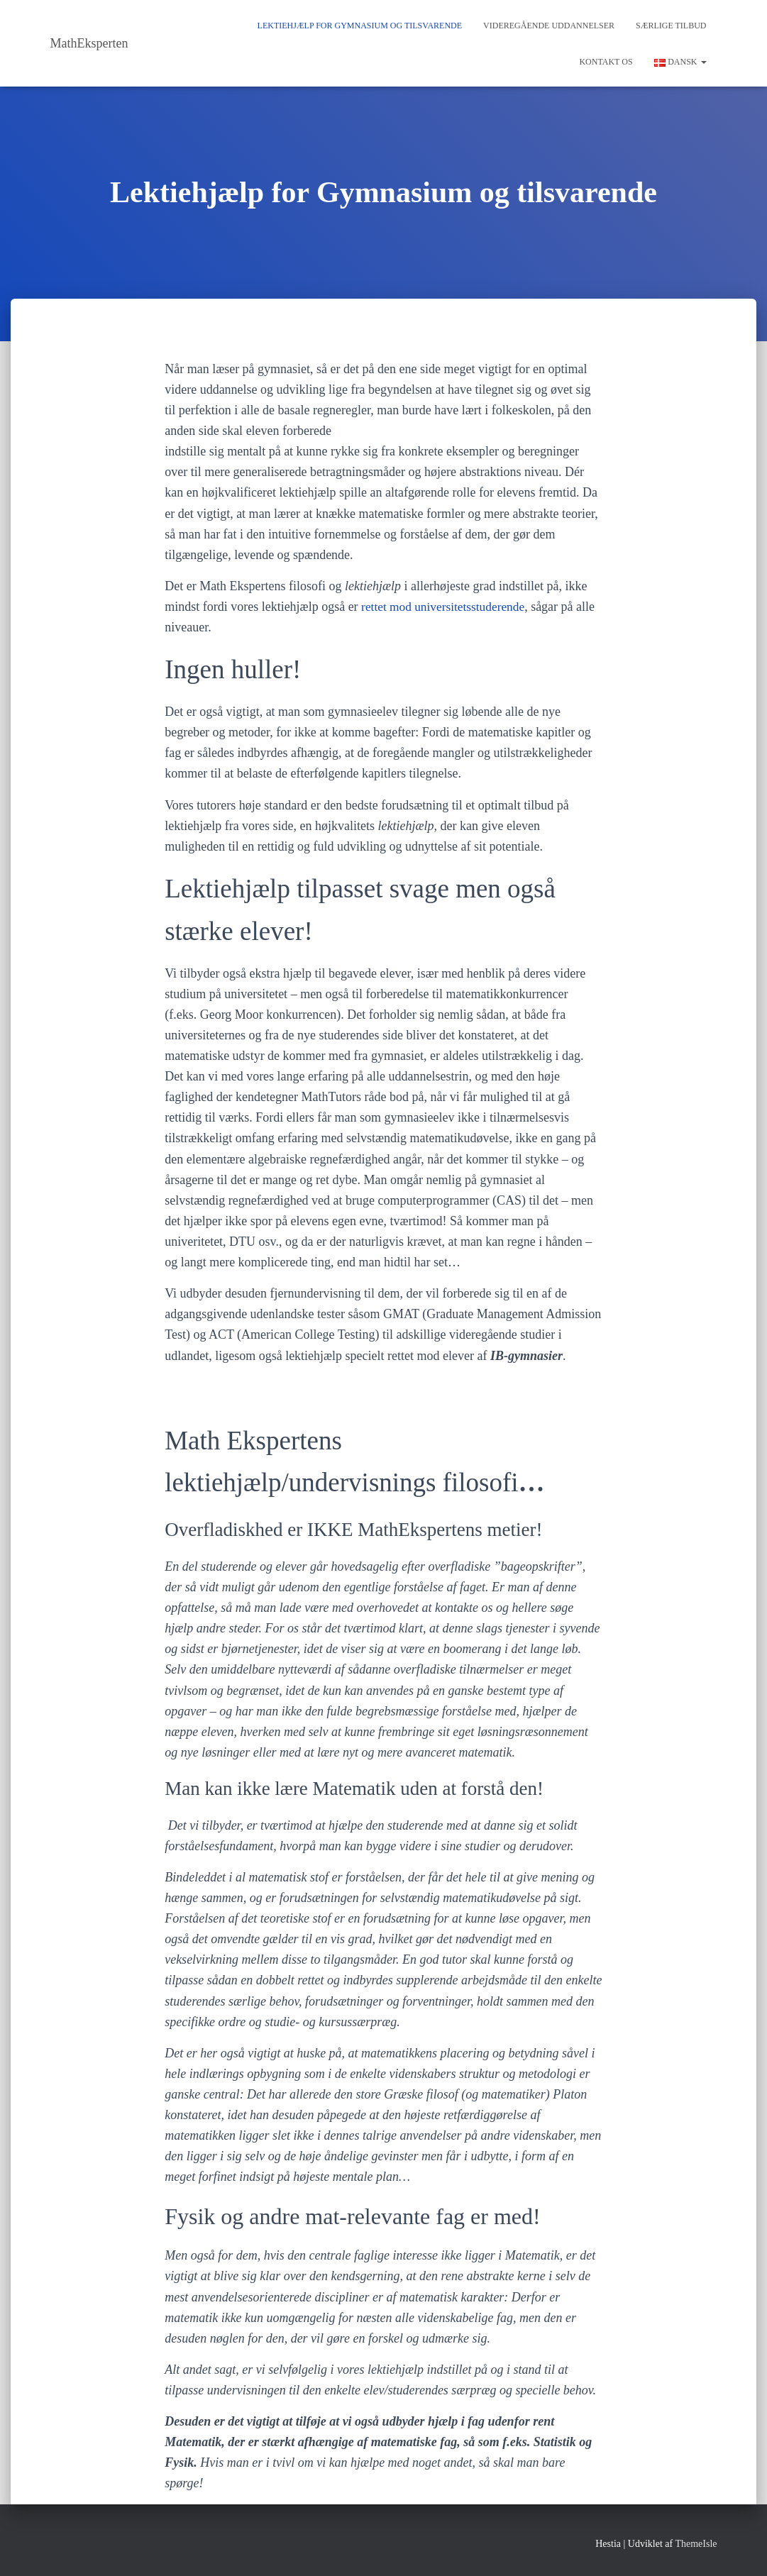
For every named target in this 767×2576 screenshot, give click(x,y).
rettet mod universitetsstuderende (446, 606)
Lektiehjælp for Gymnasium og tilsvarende (360, 26)
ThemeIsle (696, 2543)
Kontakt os (605, 62)
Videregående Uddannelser (548, 26)
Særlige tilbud (671, 26)
